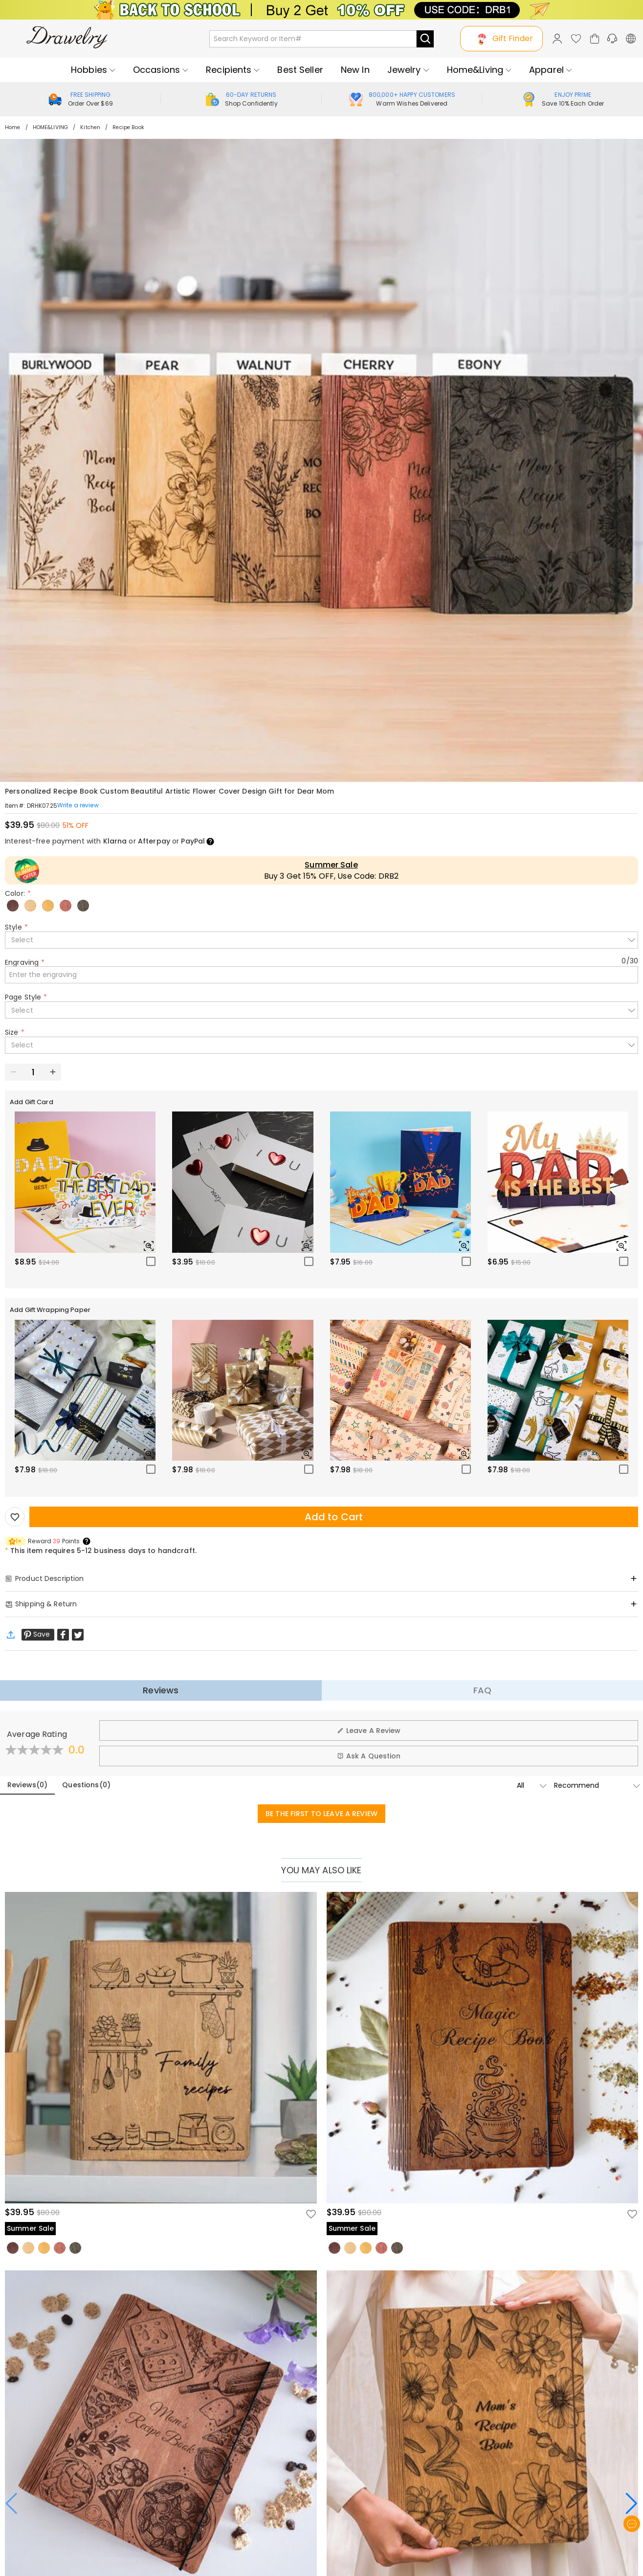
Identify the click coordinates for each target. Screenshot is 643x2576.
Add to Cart (334, 1517)
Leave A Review (369, 1730)
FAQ (482, 1690)
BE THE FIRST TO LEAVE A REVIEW (321, 1814)
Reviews (160, 1690)
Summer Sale (331, 864)
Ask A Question (369, 1756)
